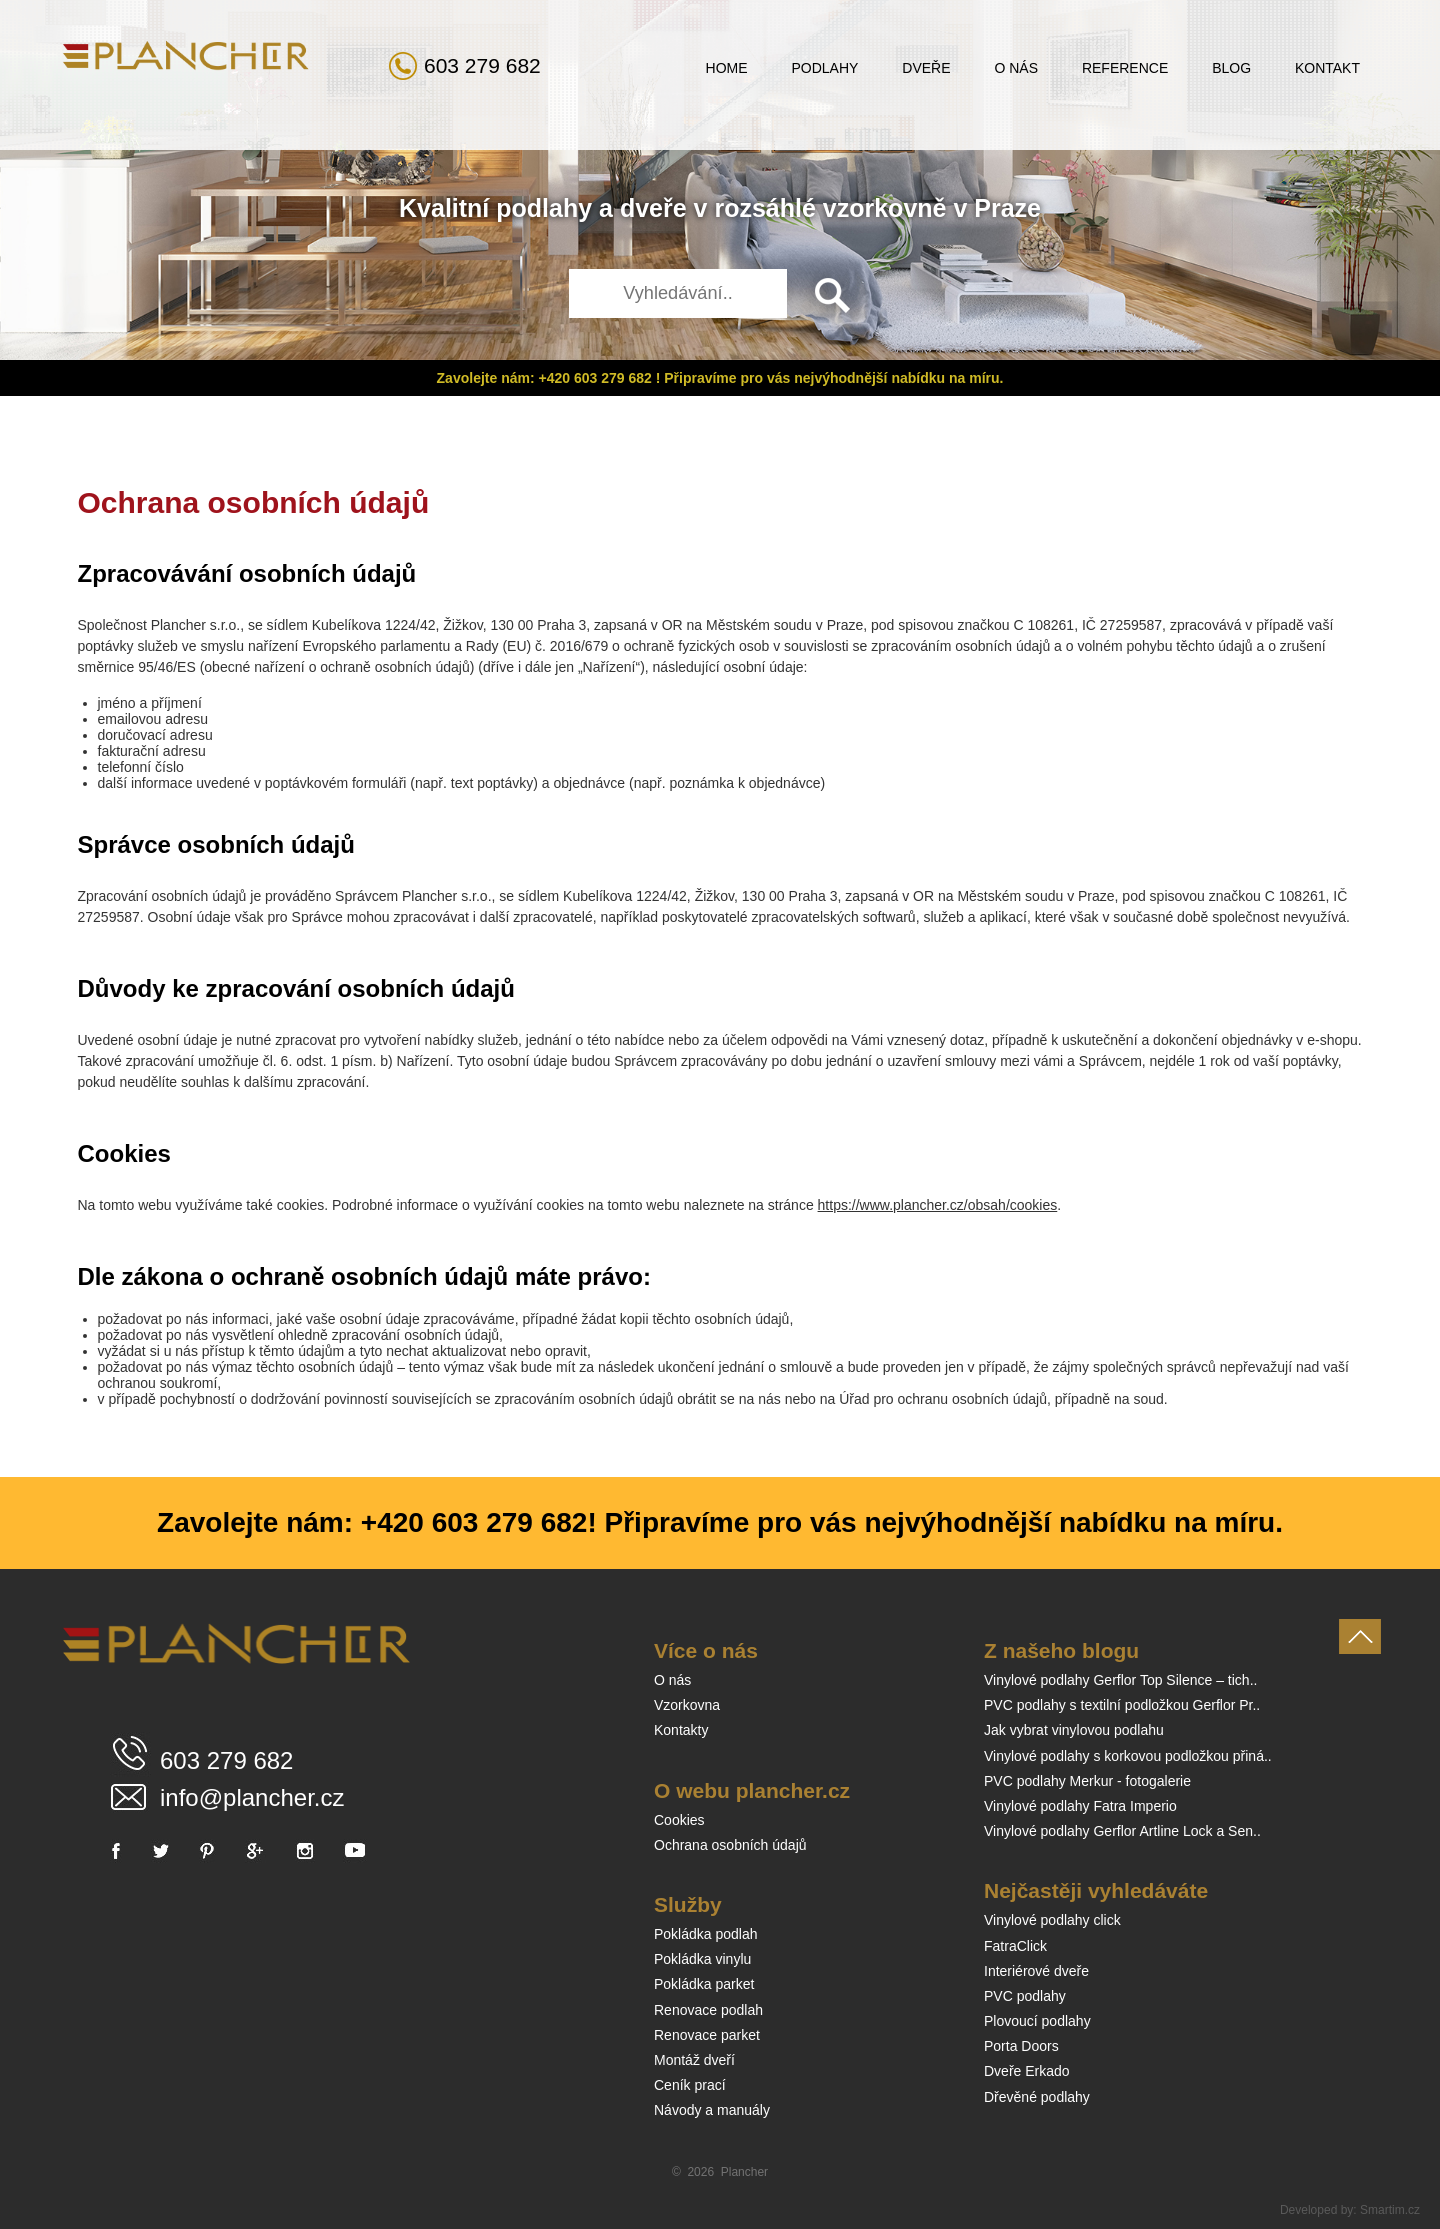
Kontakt (1327, 68)
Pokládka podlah (706, 1934)
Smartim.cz (1390, 2210)
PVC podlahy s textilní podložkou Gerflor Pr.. (1122, 1705)
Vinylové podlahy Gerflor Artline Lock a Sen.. (1122, 1831)
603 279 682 (482, 65)
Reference (1125, 68)
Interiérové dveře (1036, 1971)
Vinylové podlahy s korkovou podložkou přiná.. (1128, 1756)
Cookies (679, 1820)
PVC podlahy (1025, 1996)
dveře (653, 208)
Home (727, 68)
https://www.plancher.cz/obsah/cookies (938, 1205)
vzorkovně (885, 208)
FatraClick (1015, 1946)
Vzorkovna (687, 1705)
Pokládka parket (704, 1984)
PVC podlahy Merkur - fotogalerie (1087, 1781)
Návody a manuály (712, 2110)
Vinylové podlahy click (1052, 1920)
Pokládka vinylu (702, 1959)
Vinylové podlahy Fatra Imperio (1080, 1806)
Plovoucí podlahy (1037, 2021)
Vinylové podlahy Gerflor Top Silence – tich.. (1120, 1680)
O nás (1016, 68)
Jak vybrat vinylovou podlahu (1074, 1730)
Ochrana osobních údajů (730, 1845)
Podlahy (824, 68)
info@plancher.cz (252, 1797)
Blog (1231, 68)
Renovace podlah (708, 2010)
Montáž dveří (694, 2060)
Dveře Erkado (1027, 2071)
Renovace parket (707, 2035)
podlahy (544, 208)
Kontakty (681, 1730)
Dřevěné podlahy (1037, 2097)
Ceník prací (690, 2085)
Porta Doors (1021, 2046)
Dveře (926, 68)
